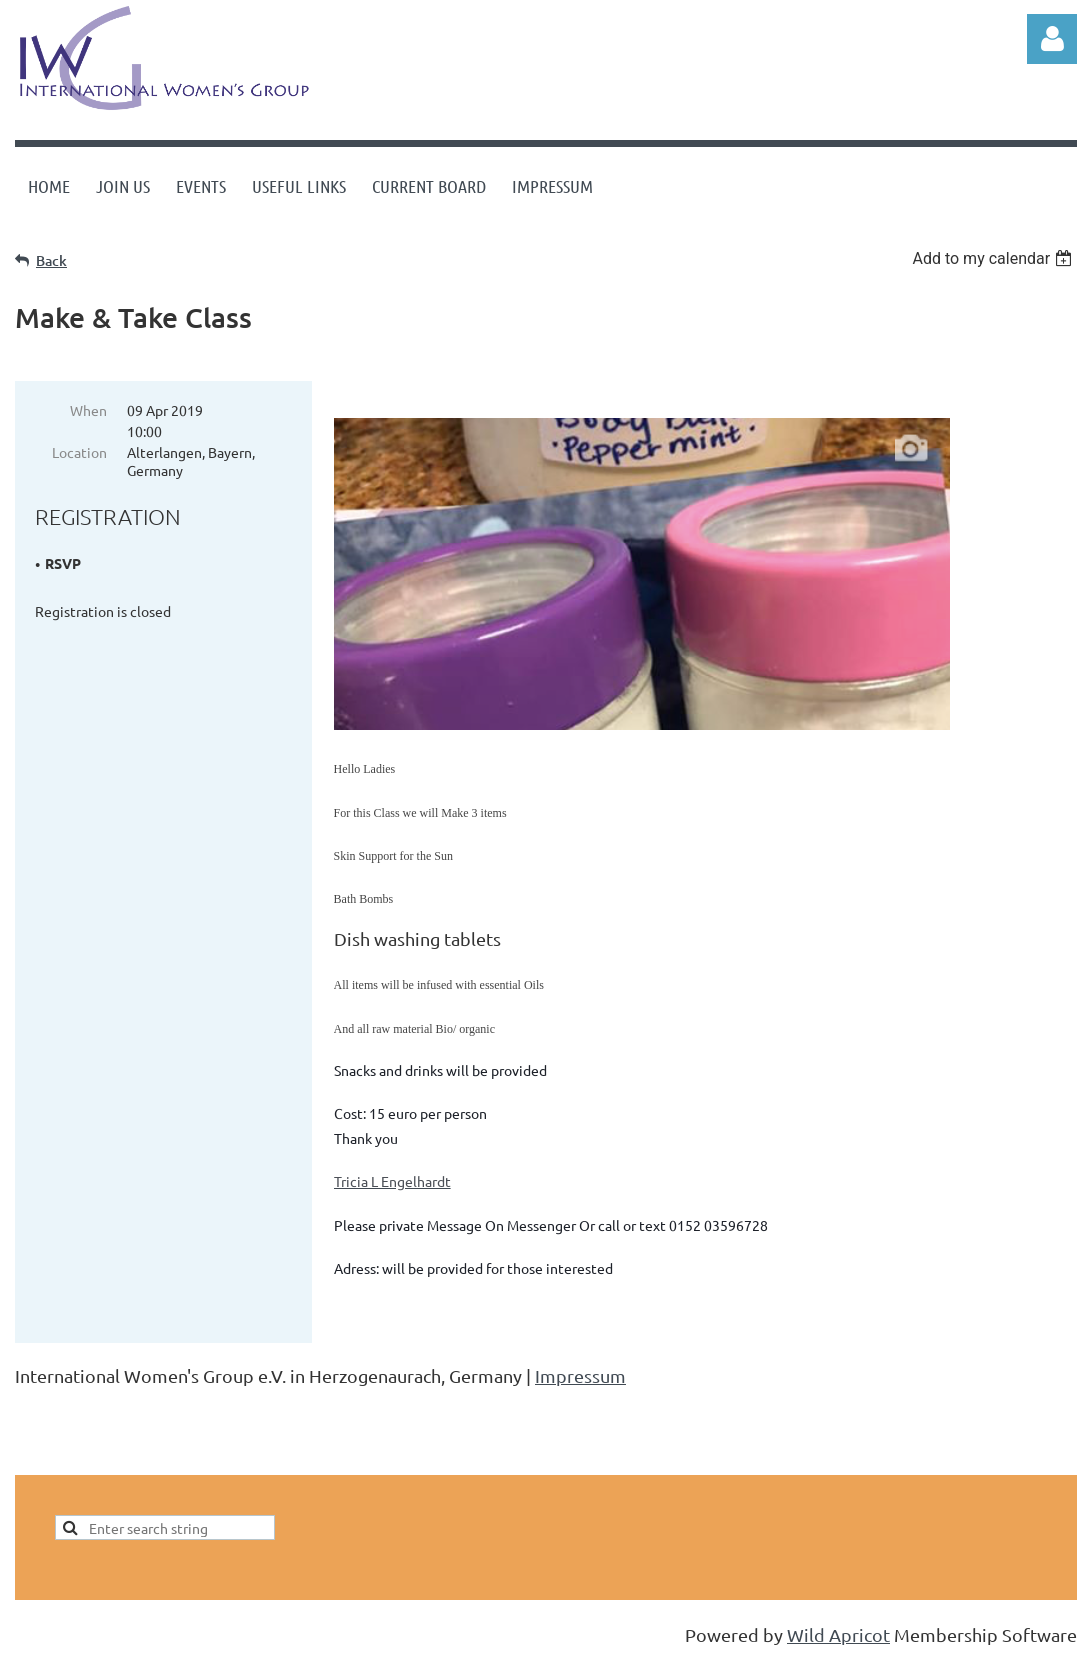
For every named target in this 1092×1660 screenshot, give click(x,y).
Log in (1052, 39)
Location (79, 452)
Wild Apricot (838, 1634)
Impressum (580, 1375)
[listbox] (994, 258)
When (88, 410)
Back (51, 260)
